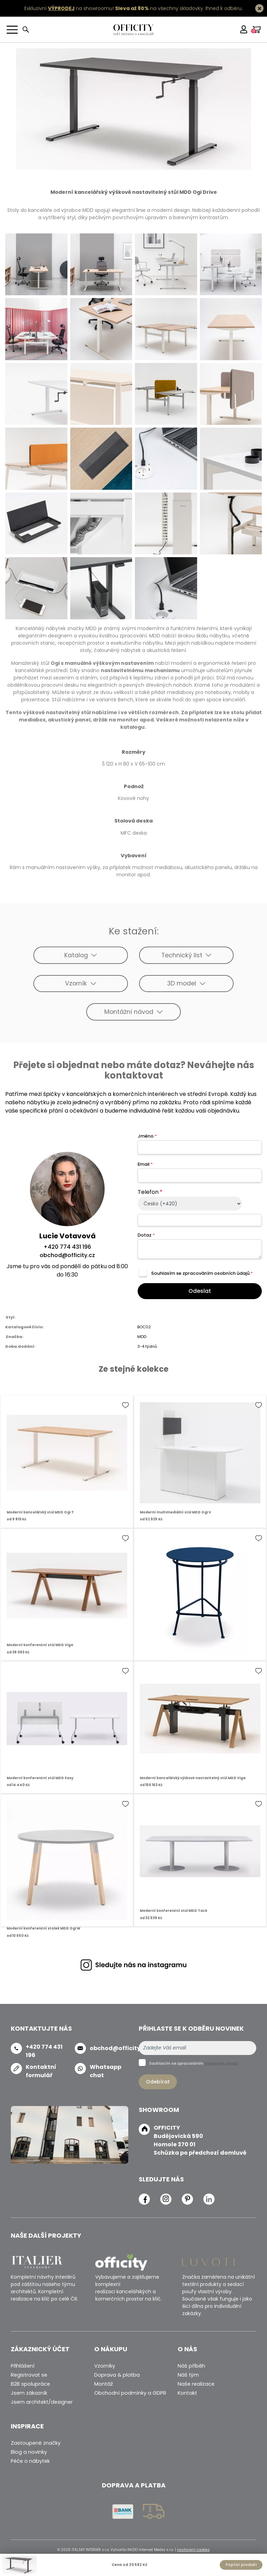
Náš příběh (191, 2365)
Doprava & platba (117, 2374)
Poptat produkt (241, 2564)
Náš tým (188, 2374)
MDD (141, 1336)
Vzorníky (104, 2365)
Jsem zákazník (29, 2392)
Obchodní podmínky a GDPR (130, 2392)
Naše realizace (196, 2383)
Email (145, 1164)
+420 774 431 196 (67, 1247)
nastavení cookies (193, 2549)
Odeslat (199, 1291)
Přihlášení (22, 2365)
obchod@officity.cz (67, 1255)
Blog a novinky (29, 2452)
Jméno (147, 1136)
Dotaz (146, 1235)
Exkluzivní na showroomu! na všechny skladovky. (114, 8)
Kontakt (187, 2392)
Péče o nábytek (30, 2461)
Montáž (103, 2383)
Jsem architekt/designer (42, 2402)
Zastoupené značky (35, 2442)
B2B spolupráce (30, 2383)
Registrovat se (29, 2374)
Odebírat (158, 2081)
